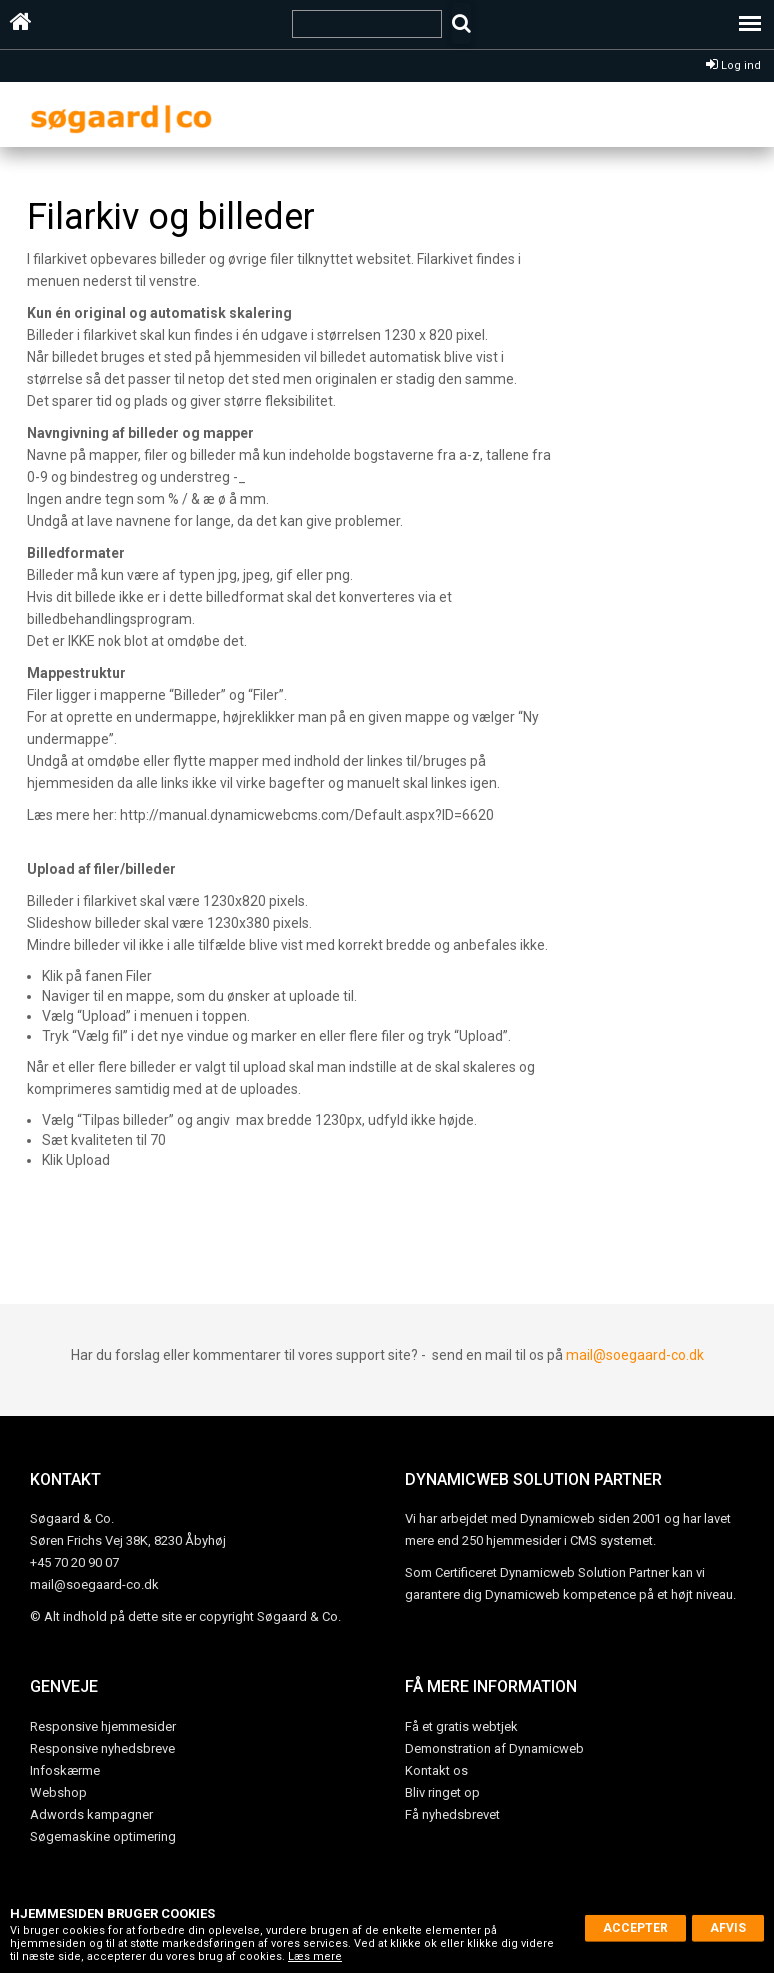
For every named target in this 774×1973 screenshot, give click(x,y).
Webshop (58, 1792)
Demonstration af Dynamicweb (494, 1748)
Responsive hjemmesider (103, 1726)
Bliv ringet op (442, 1792)
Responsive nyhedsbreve (102, 1748)
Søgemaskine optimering (103, 1836)
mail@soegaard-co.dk (635, 1355)
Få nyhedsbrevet (452, 1814)
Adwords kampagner (91, 1814)
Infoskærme (65, 1770)
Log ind (733, 65)
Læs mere (315, 1956)
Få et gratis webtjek (461, 1726)
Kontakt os (436, 1770)
